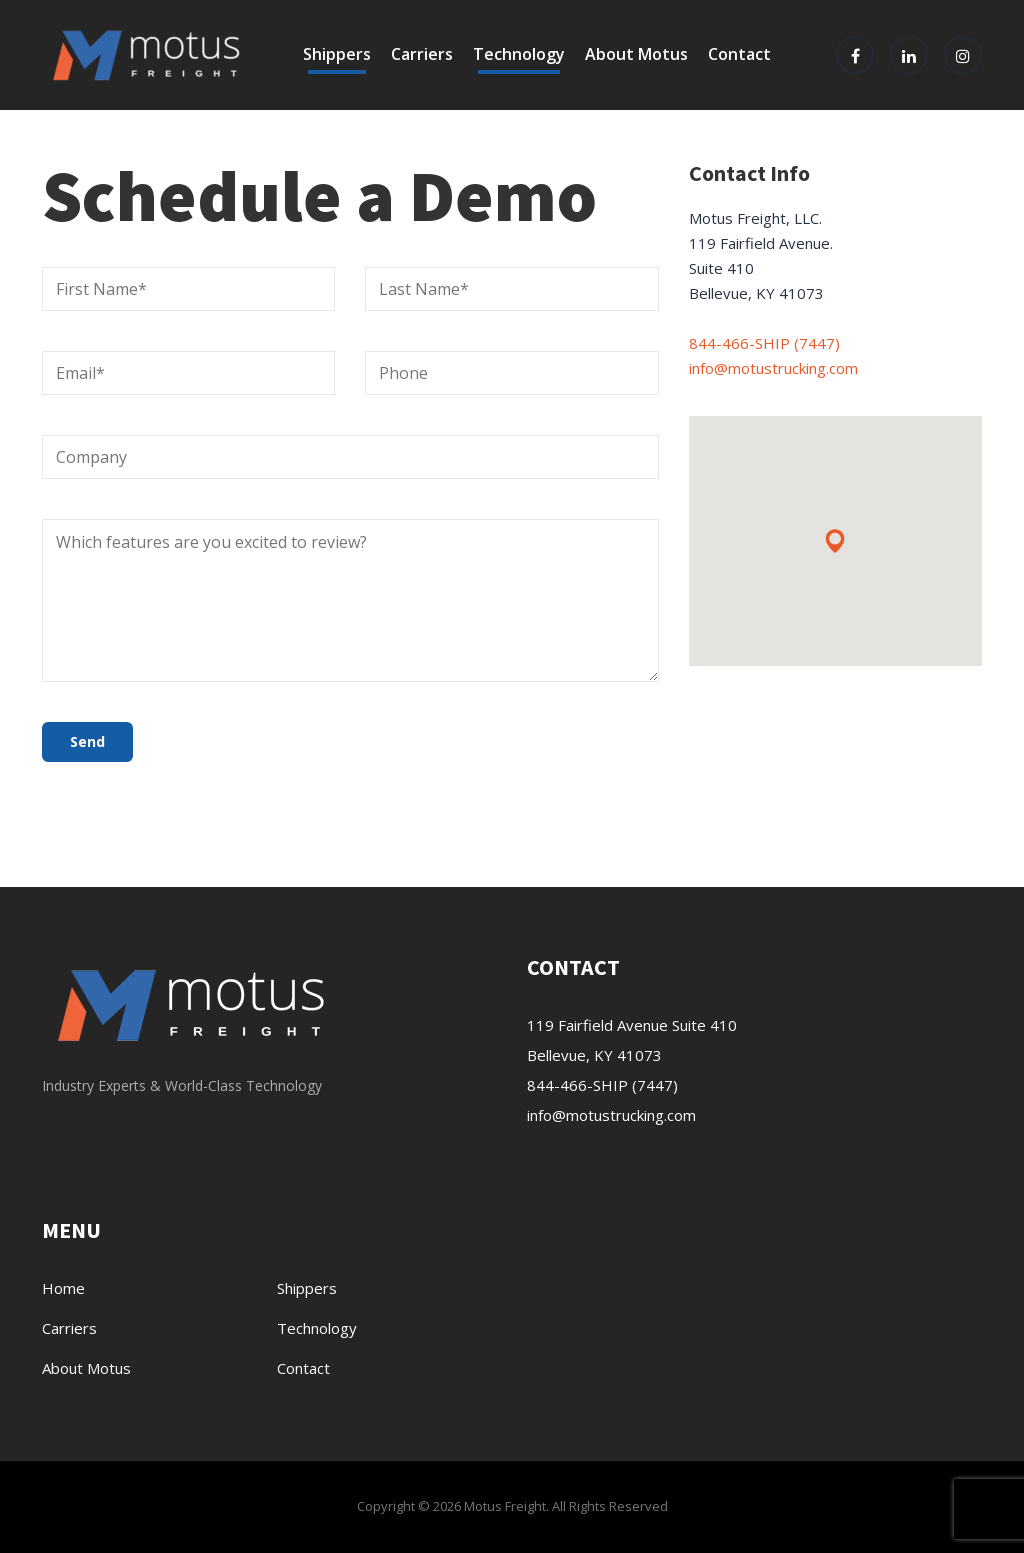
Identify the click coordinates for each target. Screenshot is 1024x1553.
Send (87, 741)
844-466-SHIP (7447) (764, 343)
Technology (519, 54)
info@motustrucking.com (773, 368)
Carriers (422, 54)
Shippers (337, 54)
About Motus (636, 54)
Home (63, 1288)
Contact (739, 54)
